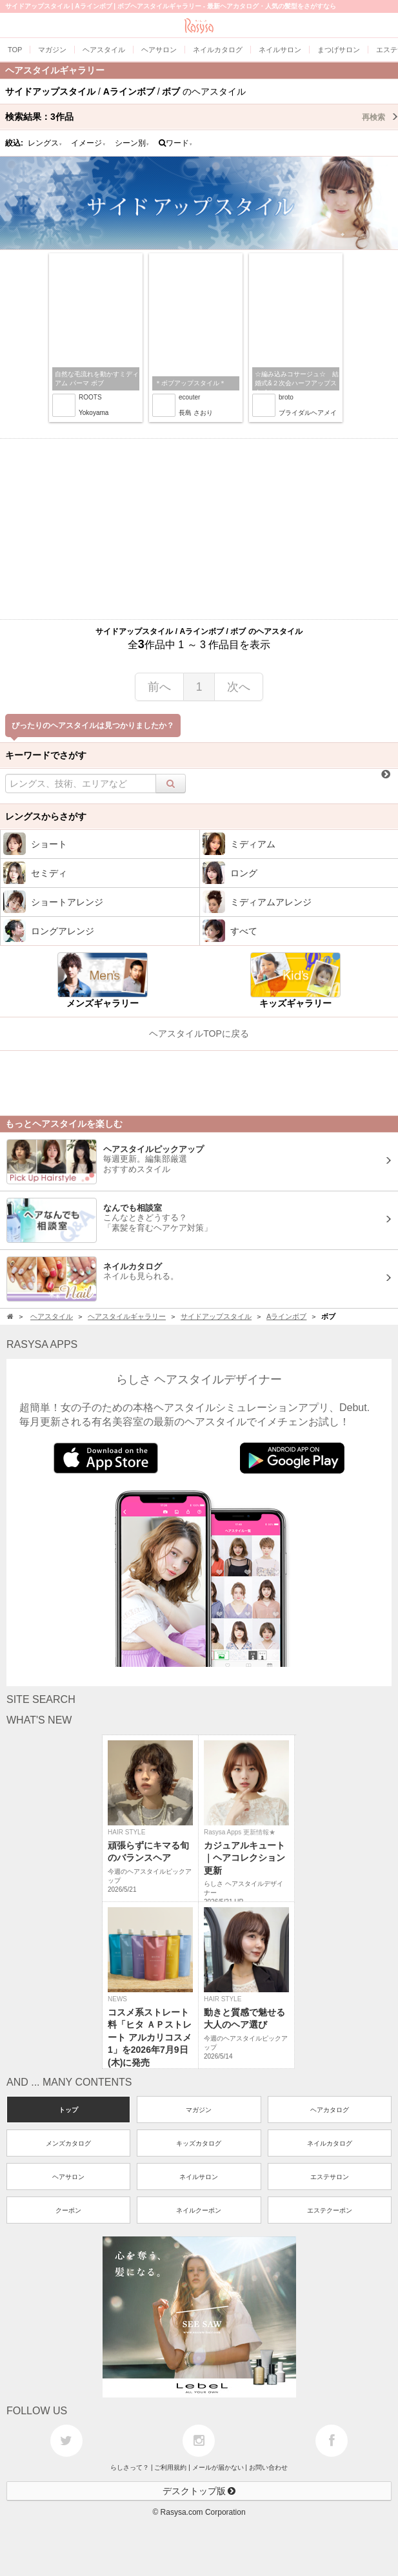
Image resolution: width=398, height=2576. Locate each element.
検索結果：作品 (201, 116)
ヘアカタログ (329, 2109)
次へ (238, 686)
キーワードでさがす (45, 755)
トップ (68, 2109)
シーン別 (132, 143)
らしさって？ (129, 2467)
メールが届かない (218, 2467)
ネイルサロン (198, 2176)
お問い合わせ (268, 2467)
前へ (159, 686)
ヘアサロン (68, 2176)
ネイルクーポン (198, 2210)
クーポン (68, 2210)
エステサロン (329, 2176)
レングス (45, 143)
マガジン (199, 2109)
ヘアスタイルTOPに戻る (199, 1033)
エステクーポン (329, 2210)
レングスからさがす (45, 816)
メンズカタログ (68, 2143)
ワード (176, 143)
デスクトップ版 (199, 2491)
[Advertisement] (199, 529)
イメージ (88, 143)
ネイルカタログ (329, 2143)
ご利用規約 (170, 2467)
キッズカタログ (198, 2143)
